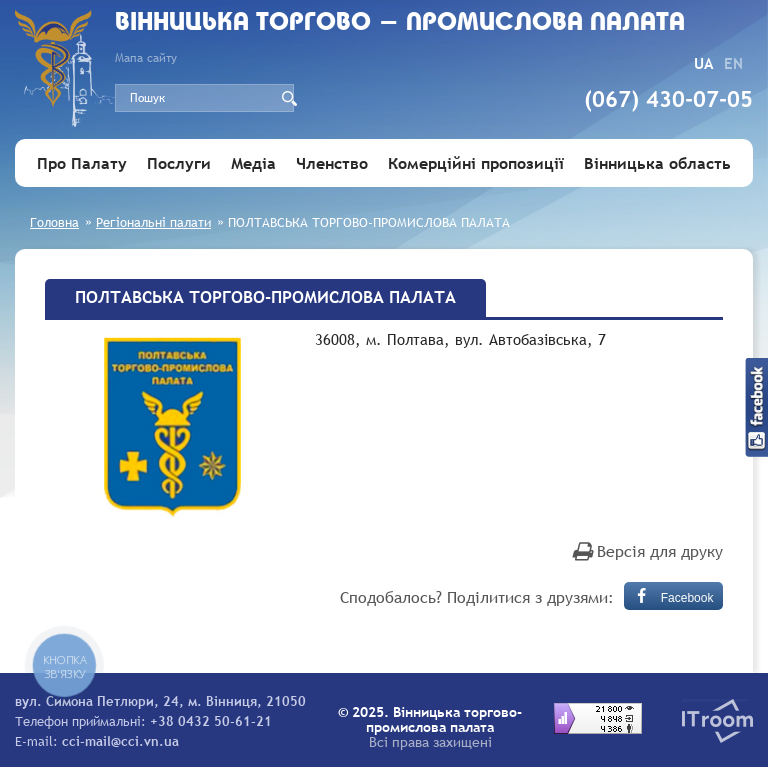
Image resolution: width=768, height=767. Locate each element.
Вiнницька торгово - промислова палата (400, 23)
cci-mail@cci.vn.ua (120, 741)
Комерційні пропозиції (476, 163)
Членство (332, 163)
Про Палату (82, 163)
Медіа (253, 163)
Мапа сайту (146, 58)
